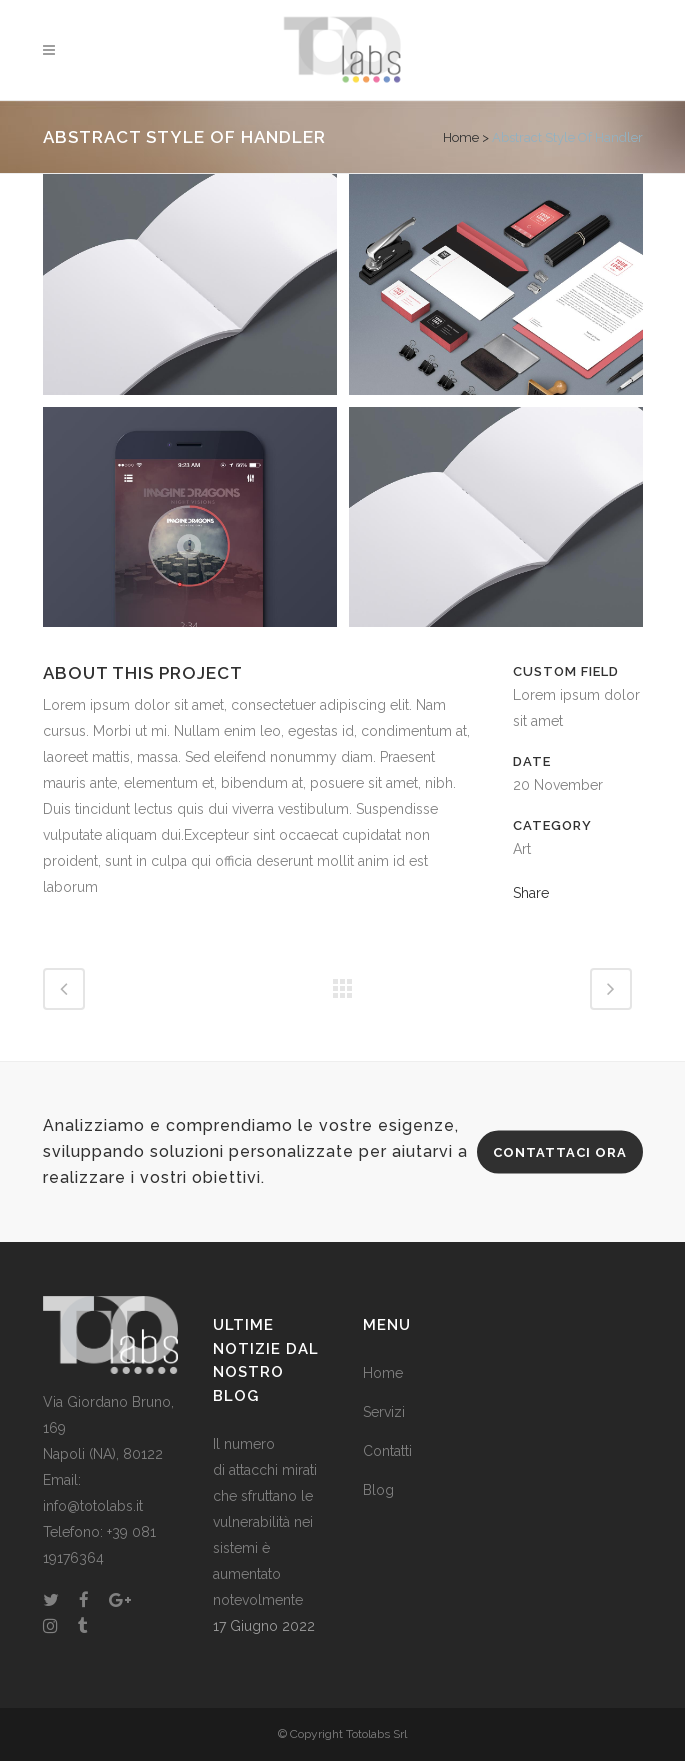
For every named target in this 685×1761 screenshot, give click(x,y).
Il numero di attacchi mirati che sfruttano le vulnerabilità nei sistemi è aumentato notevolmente (265, 1522)
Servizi (384, 1412)
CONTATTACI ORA (560, 1152)
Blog (378, 1490)
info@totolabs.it (93, 1506)
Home (461, 137)
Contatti (387, 1451)
